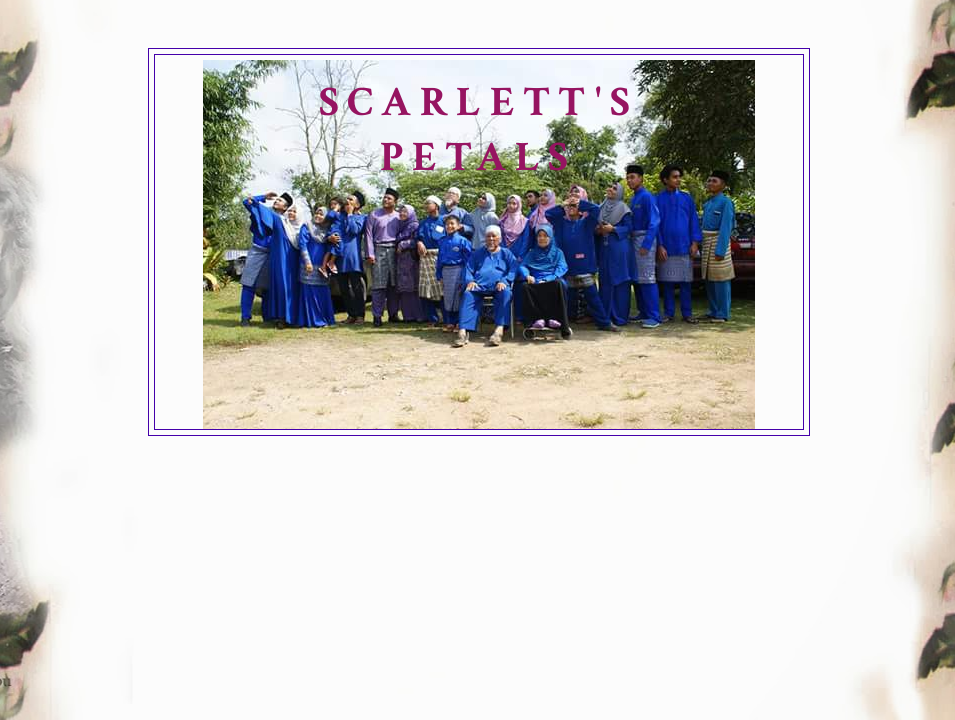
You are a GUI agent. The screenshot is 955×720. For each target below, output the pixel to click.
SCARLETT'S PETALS (479, 130)
